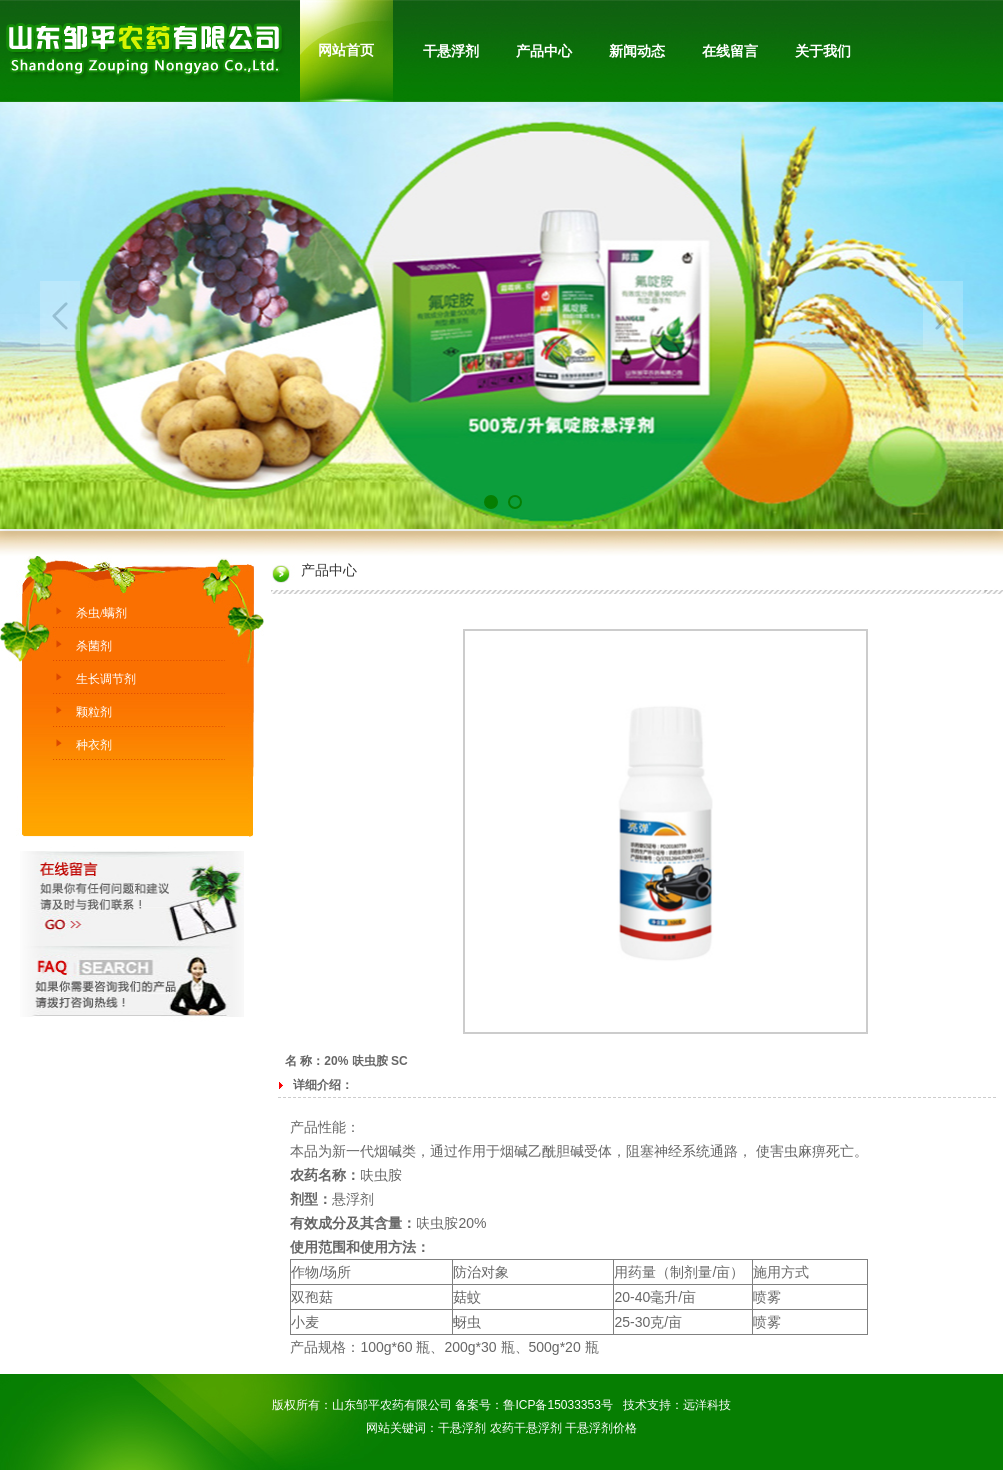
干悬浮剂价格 (601, 1428)
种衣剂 (94, 745)
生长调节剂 (106, 679)
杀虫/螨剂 (101, 613)
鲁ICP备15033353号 (557, 1405)
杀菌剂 (94, 646)
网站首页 (346, 50)
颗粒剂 (94, 712)
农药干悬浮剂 (526, 1428)
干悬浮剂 (462, 1428)
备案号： (479, 1405)
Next (943, 316)
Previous (60, 316)
